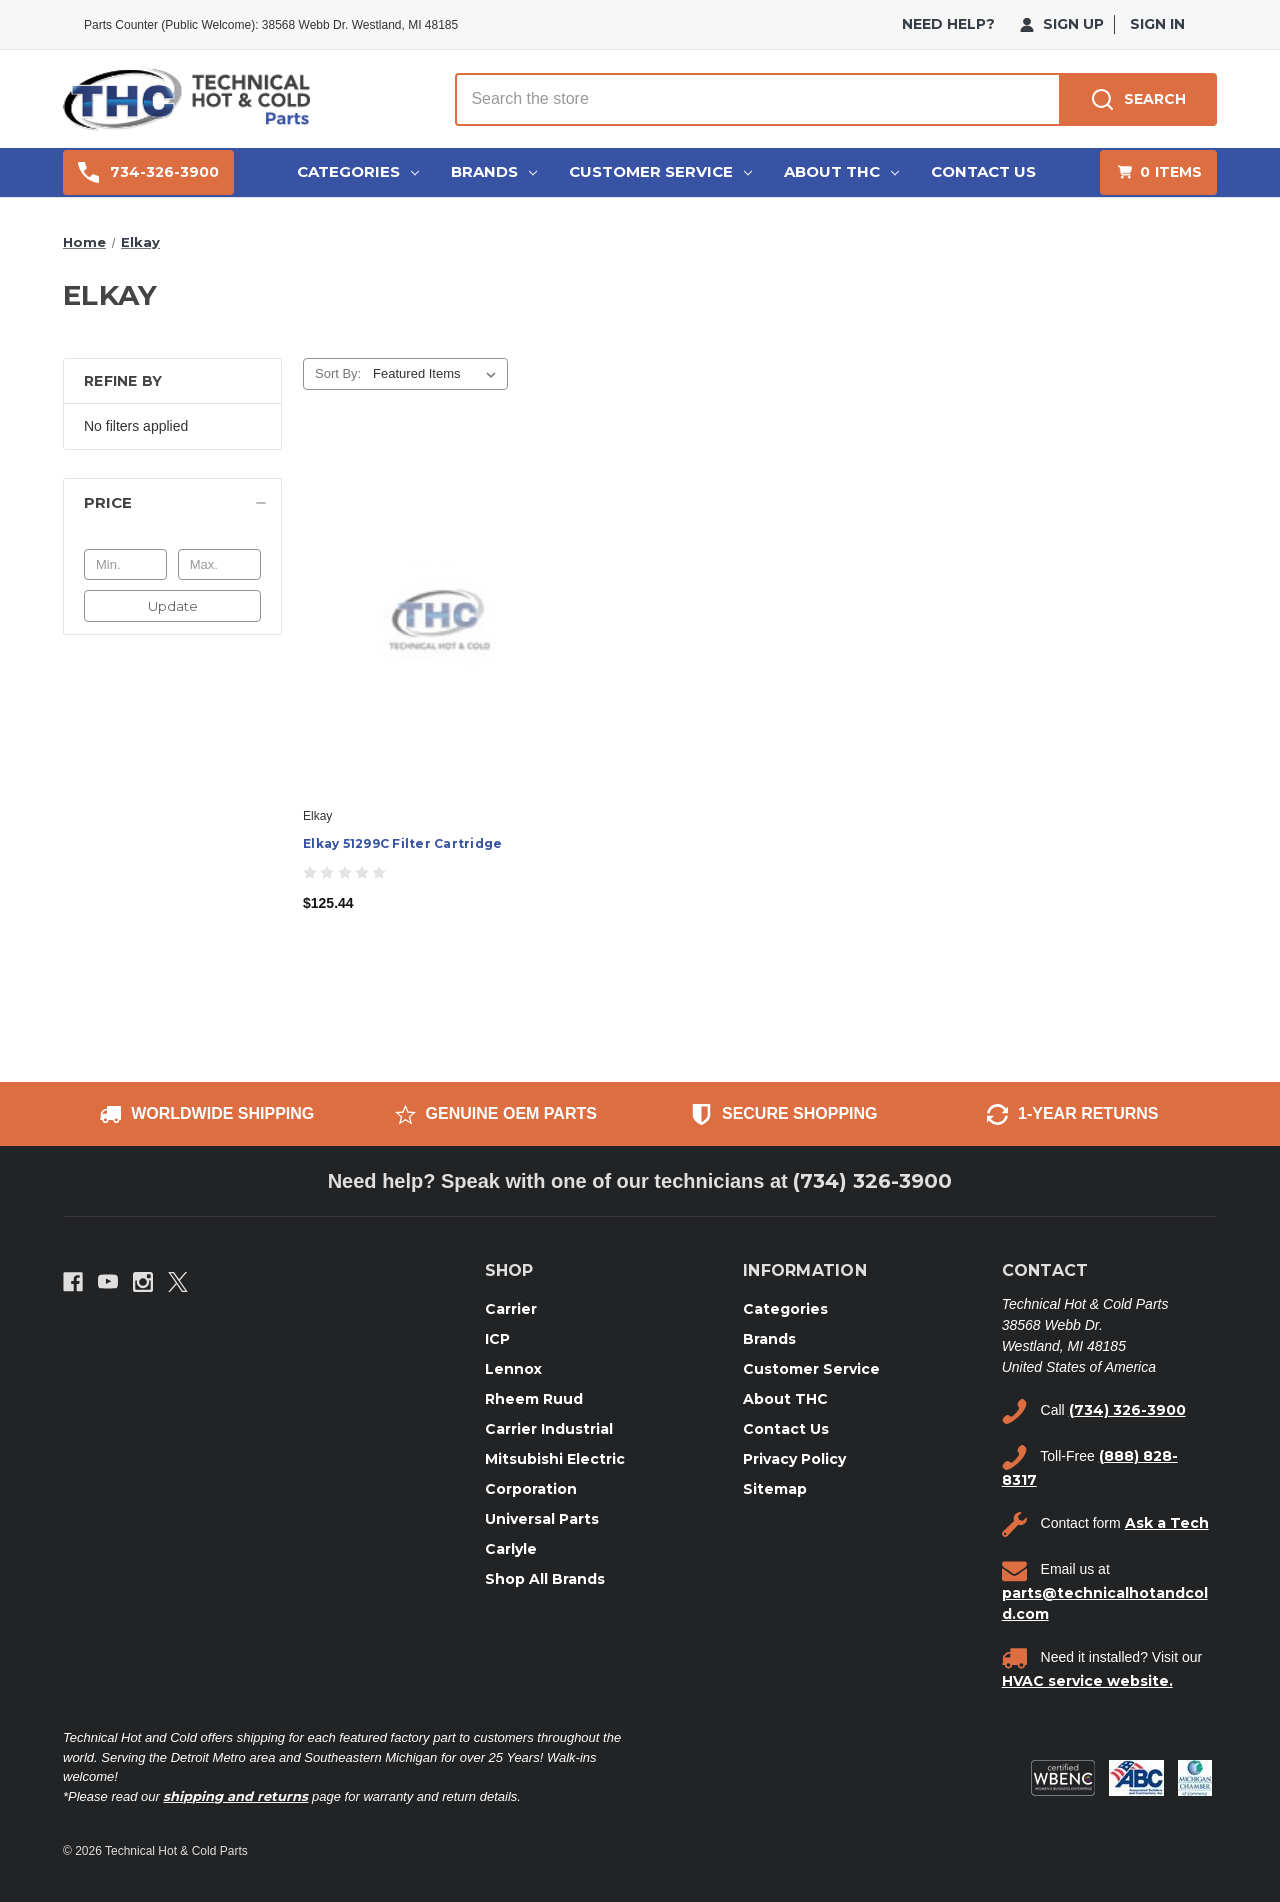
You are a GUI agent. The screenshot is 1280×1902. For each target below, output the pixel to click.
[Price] (172, 503)
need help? (948, 24)
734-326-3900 (148, 172)
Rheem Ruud (534, 1399)
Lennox (513, 1369)
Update (173, 606)
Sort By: (338, 373)
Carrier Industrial (549, 1429)
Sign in (1157, 24)
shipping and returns (235, 1796)
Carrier (511, 1309)
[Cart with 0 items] (1158, 172)
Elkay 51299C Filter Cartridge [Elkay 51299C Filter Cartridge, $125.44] (402, 843)
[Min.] (125, 565)
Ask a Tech (1167, 1523)
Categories (358, 171)
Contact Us (983, 171)
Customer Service (660, 171)
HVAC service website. (1087, 1681)
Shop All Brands (545, 1579)
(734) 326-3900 (872, 1181)
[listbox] (438, 374)
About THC (841, 171)
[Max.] (219, 565)
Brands (494, 171)
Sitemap (775, 1489)
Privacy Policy (794, 1459)
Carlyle (511, 1549)
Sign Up (1062, 24)
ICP (497, 1339)
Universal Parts (542, 1519)
